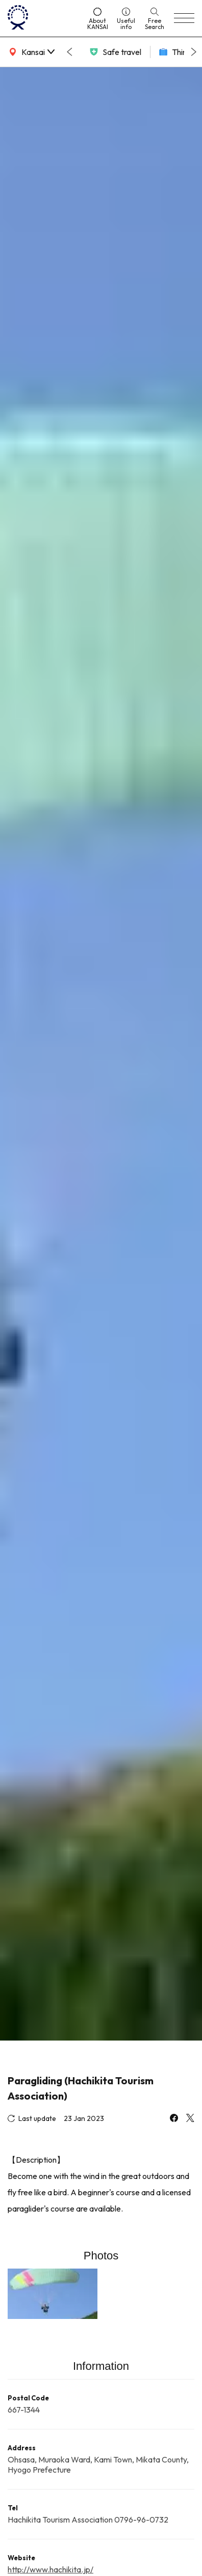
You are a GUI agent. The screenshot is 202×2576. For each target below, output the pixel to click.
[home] (43, 18)
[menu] (184, 18)
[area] (30, 52)
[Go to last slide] (69, 52)
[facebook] (174, 2119)
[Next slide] (194, 52)
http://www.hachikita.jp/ (50, 2569)
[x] (190, 2119)
